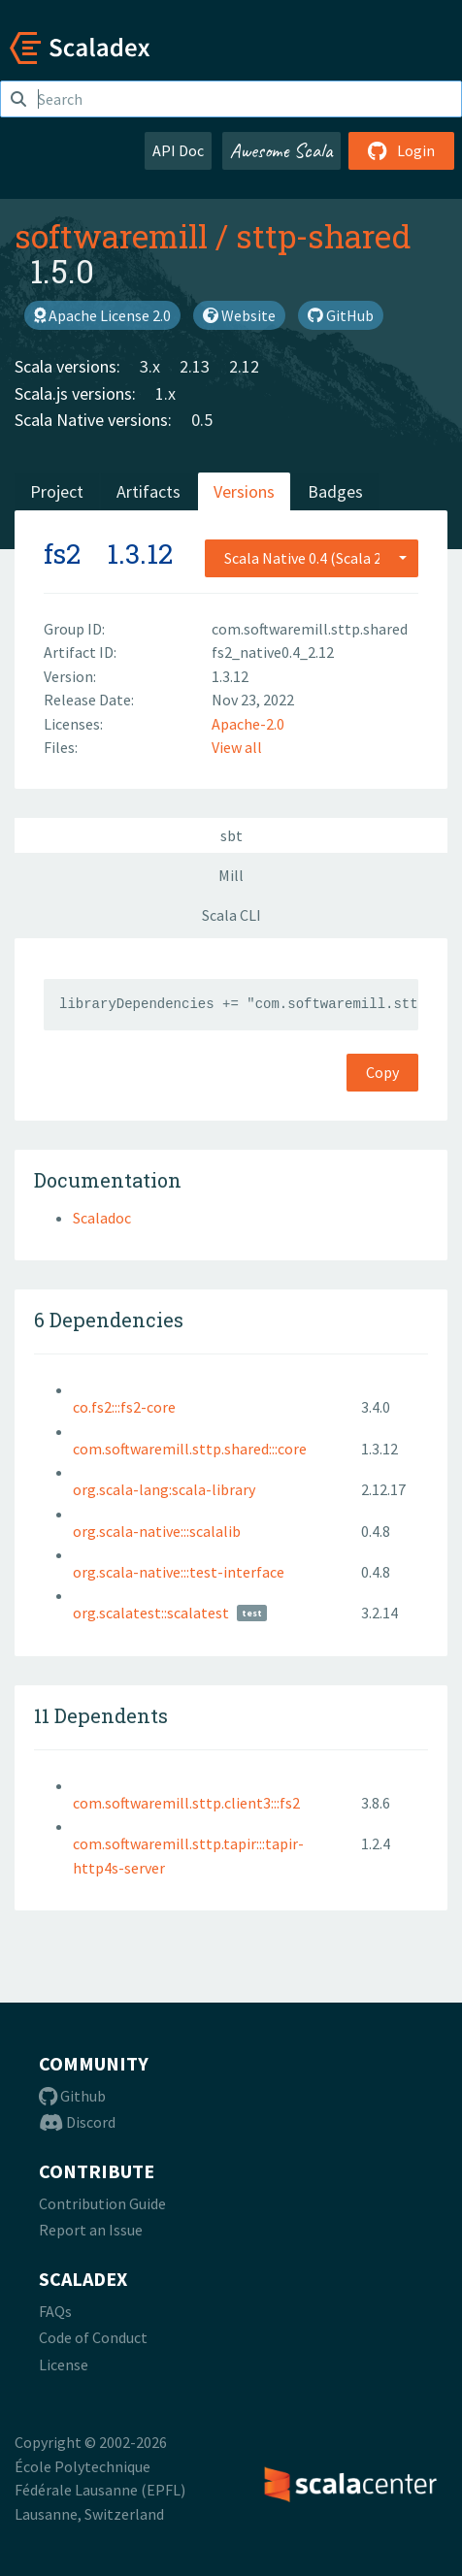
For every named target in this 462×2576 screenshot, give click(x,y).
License (63, 2364)
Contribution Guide (102, 2203)
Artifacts (148, 491)
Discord (77, 2122)
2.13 (195, 366)
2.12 (244, 366)
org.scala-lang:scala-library (164, 1489)
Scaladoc (102, 1217)
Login (401, 150)
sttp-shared (324, 235)
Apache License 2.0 (102, 315)
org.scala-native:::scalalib (157, 1531)
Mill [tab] (231, 875)
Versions (244, 491)
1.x (165, 393)
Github (72, 2095)
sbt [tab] (231, 835)
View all (237, 747)
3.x (150, 366)
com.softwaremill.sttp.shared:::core (190, 1448)
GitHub (341, 315)
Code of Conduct (93, 2337)
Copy (382, 1072)
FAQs (55, 2311)
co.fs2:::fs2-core (124, 1407)
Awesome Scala (281, 150)
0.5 (202, 419)
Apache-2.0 (248, 724)
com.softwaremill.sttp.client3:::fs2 (186, 1802)
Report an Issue (91, 2229)
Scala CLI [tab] (231, 915)
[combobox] (311, 557)
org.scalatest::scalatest (151, 1612)
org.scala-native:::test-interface (178, 1571)
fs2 (62, 553)
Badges (335, 491)
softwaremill (111, 235)
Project (56, 491)
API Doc (178, 150)
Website (239, 315)
